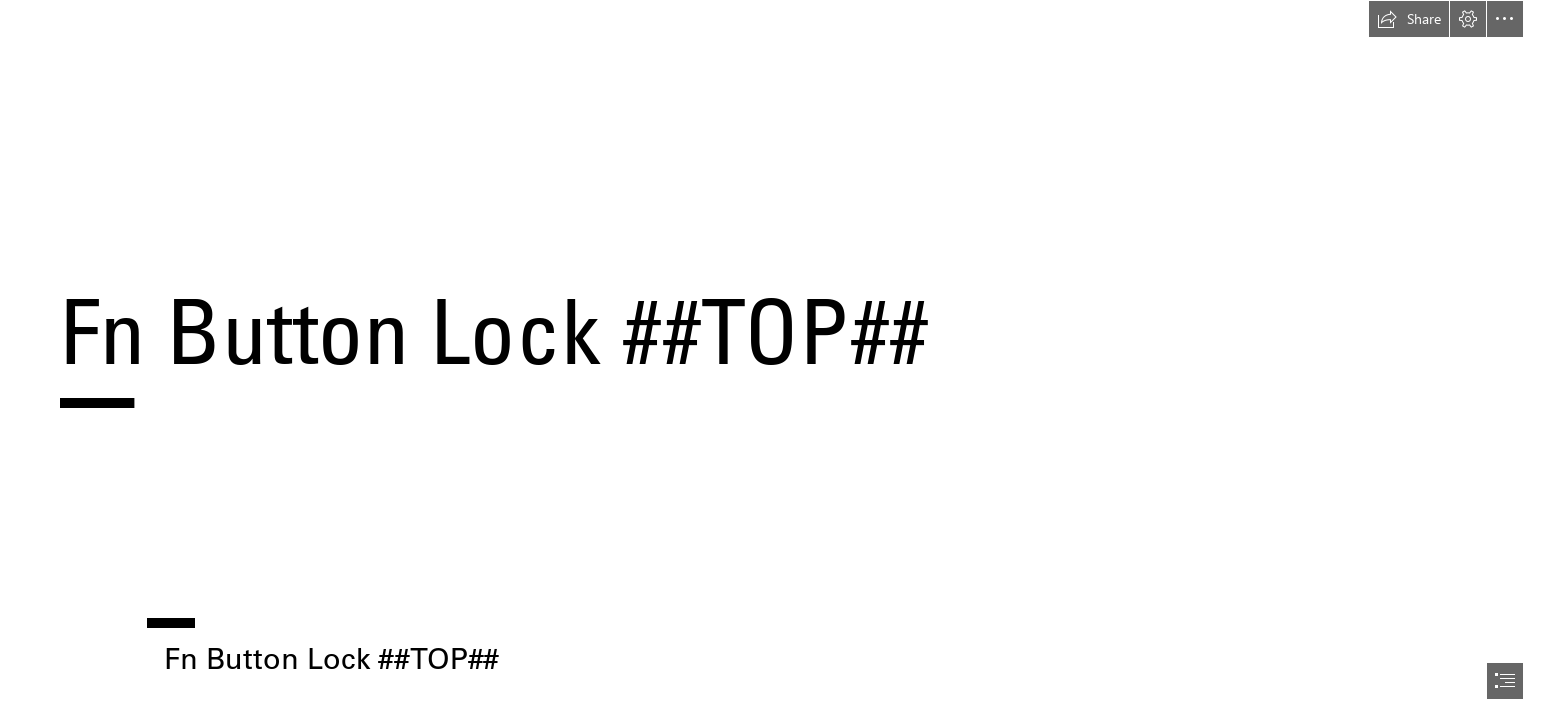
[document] (771, 360)
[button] (1409, 19)
